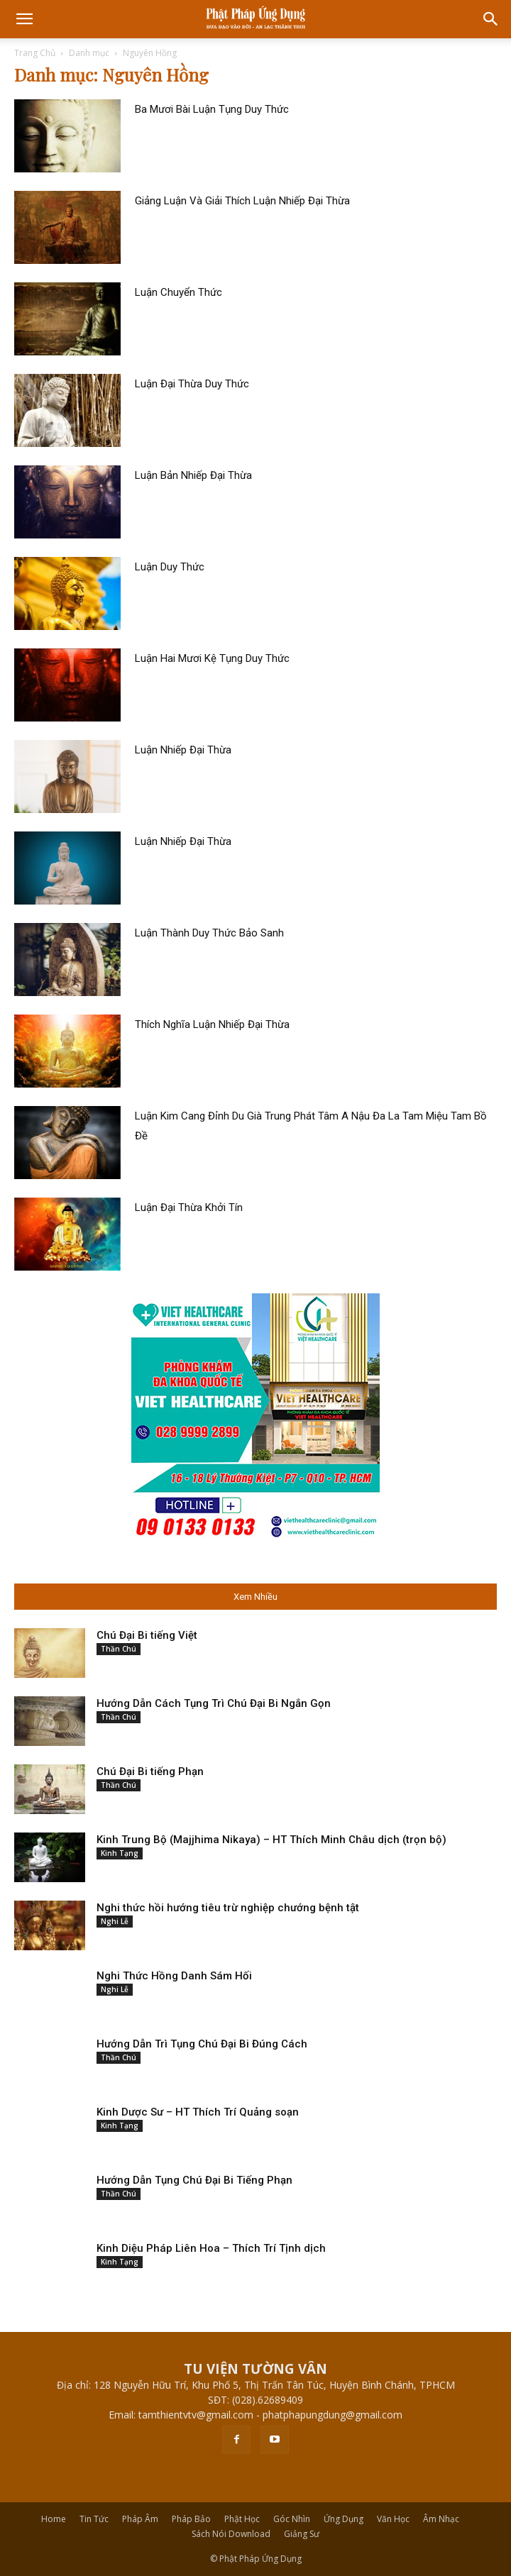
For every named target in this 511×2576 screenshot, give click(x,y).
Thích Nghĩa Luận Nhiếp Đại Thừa (212, 1024)
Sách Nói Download (231, 2534)
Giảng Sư (301, 2534)
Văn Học (393, 2519)
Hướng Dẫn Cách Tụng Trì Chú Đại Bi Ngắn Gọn (214, 1703)
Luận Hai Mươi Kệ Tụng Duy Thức (212, 658)
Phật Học (242, 2519)
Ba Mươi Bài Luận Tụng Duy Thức (212, 109)
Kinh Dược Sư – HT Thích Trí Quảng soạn (198, 2112)
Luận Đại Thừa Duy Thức (192, 383)
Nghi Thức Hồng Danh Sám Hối (174, 1975)
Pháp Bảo (191, 2519)
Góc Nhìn (291, 2519)
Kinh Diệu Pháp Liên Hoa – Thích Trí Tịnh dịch (211, 2248)
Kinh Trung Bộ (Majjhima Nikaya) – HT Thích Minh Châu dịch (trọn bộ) (271, 1839)
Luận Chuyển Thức (178, 292)
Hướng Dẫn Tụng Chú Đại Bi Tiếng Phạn (194, 2180)
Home (53, 2519)
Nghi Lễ (114, 1921)
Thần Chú (118, 1649)
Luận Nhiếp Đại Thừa (183, 749)
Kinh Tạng (119, 1853)
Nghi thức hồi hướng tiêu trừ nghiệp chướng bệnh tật (228, 1907)
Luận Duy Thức (169, 566)
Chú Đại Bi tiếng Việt (147, 1635)
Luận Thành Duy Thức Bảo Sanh (209, 933)
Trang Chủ (34, 53)
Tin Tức (94, 2519)
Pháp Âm (140, 2519)
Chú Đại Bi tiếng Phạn (150, 1771)
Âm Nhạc (441, 2519)
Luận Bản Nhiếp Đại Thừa (193, 475)
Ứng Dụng (343, 2519)
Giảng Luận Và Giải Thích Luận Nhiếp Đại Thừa (242, 200)
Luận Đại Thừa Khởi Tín (189, 1207)
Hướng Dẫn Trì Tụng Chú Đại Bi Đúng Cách (202, 2044)
